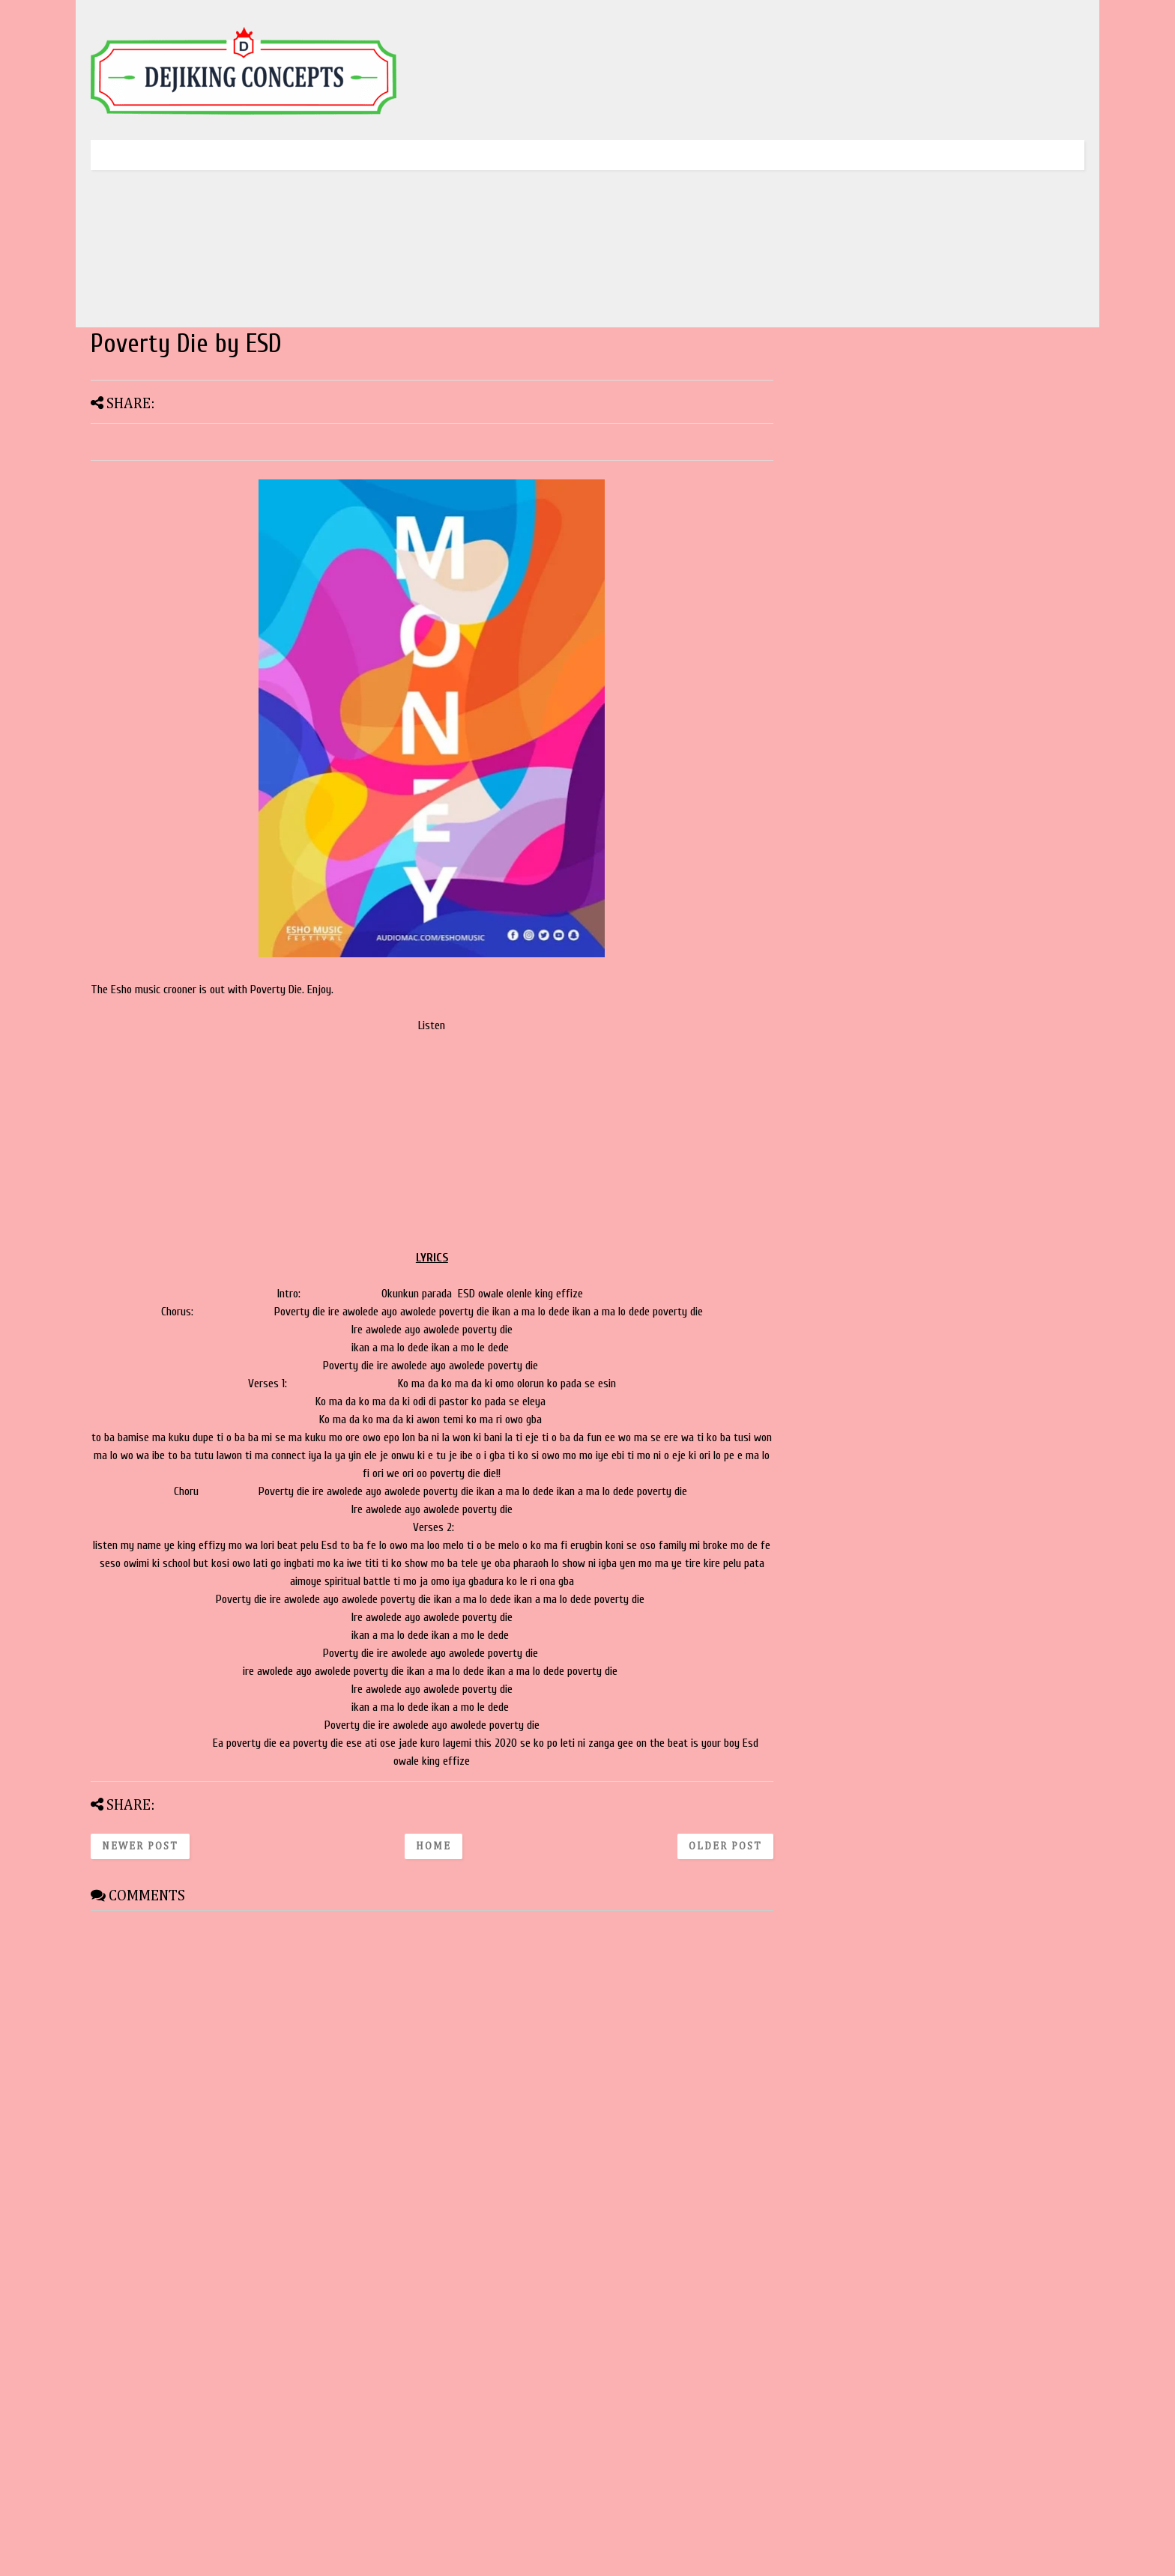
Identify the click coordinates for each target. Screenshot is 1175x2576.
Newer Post (140, 1846)
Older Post (725, 1846)
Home (433, 1846)
